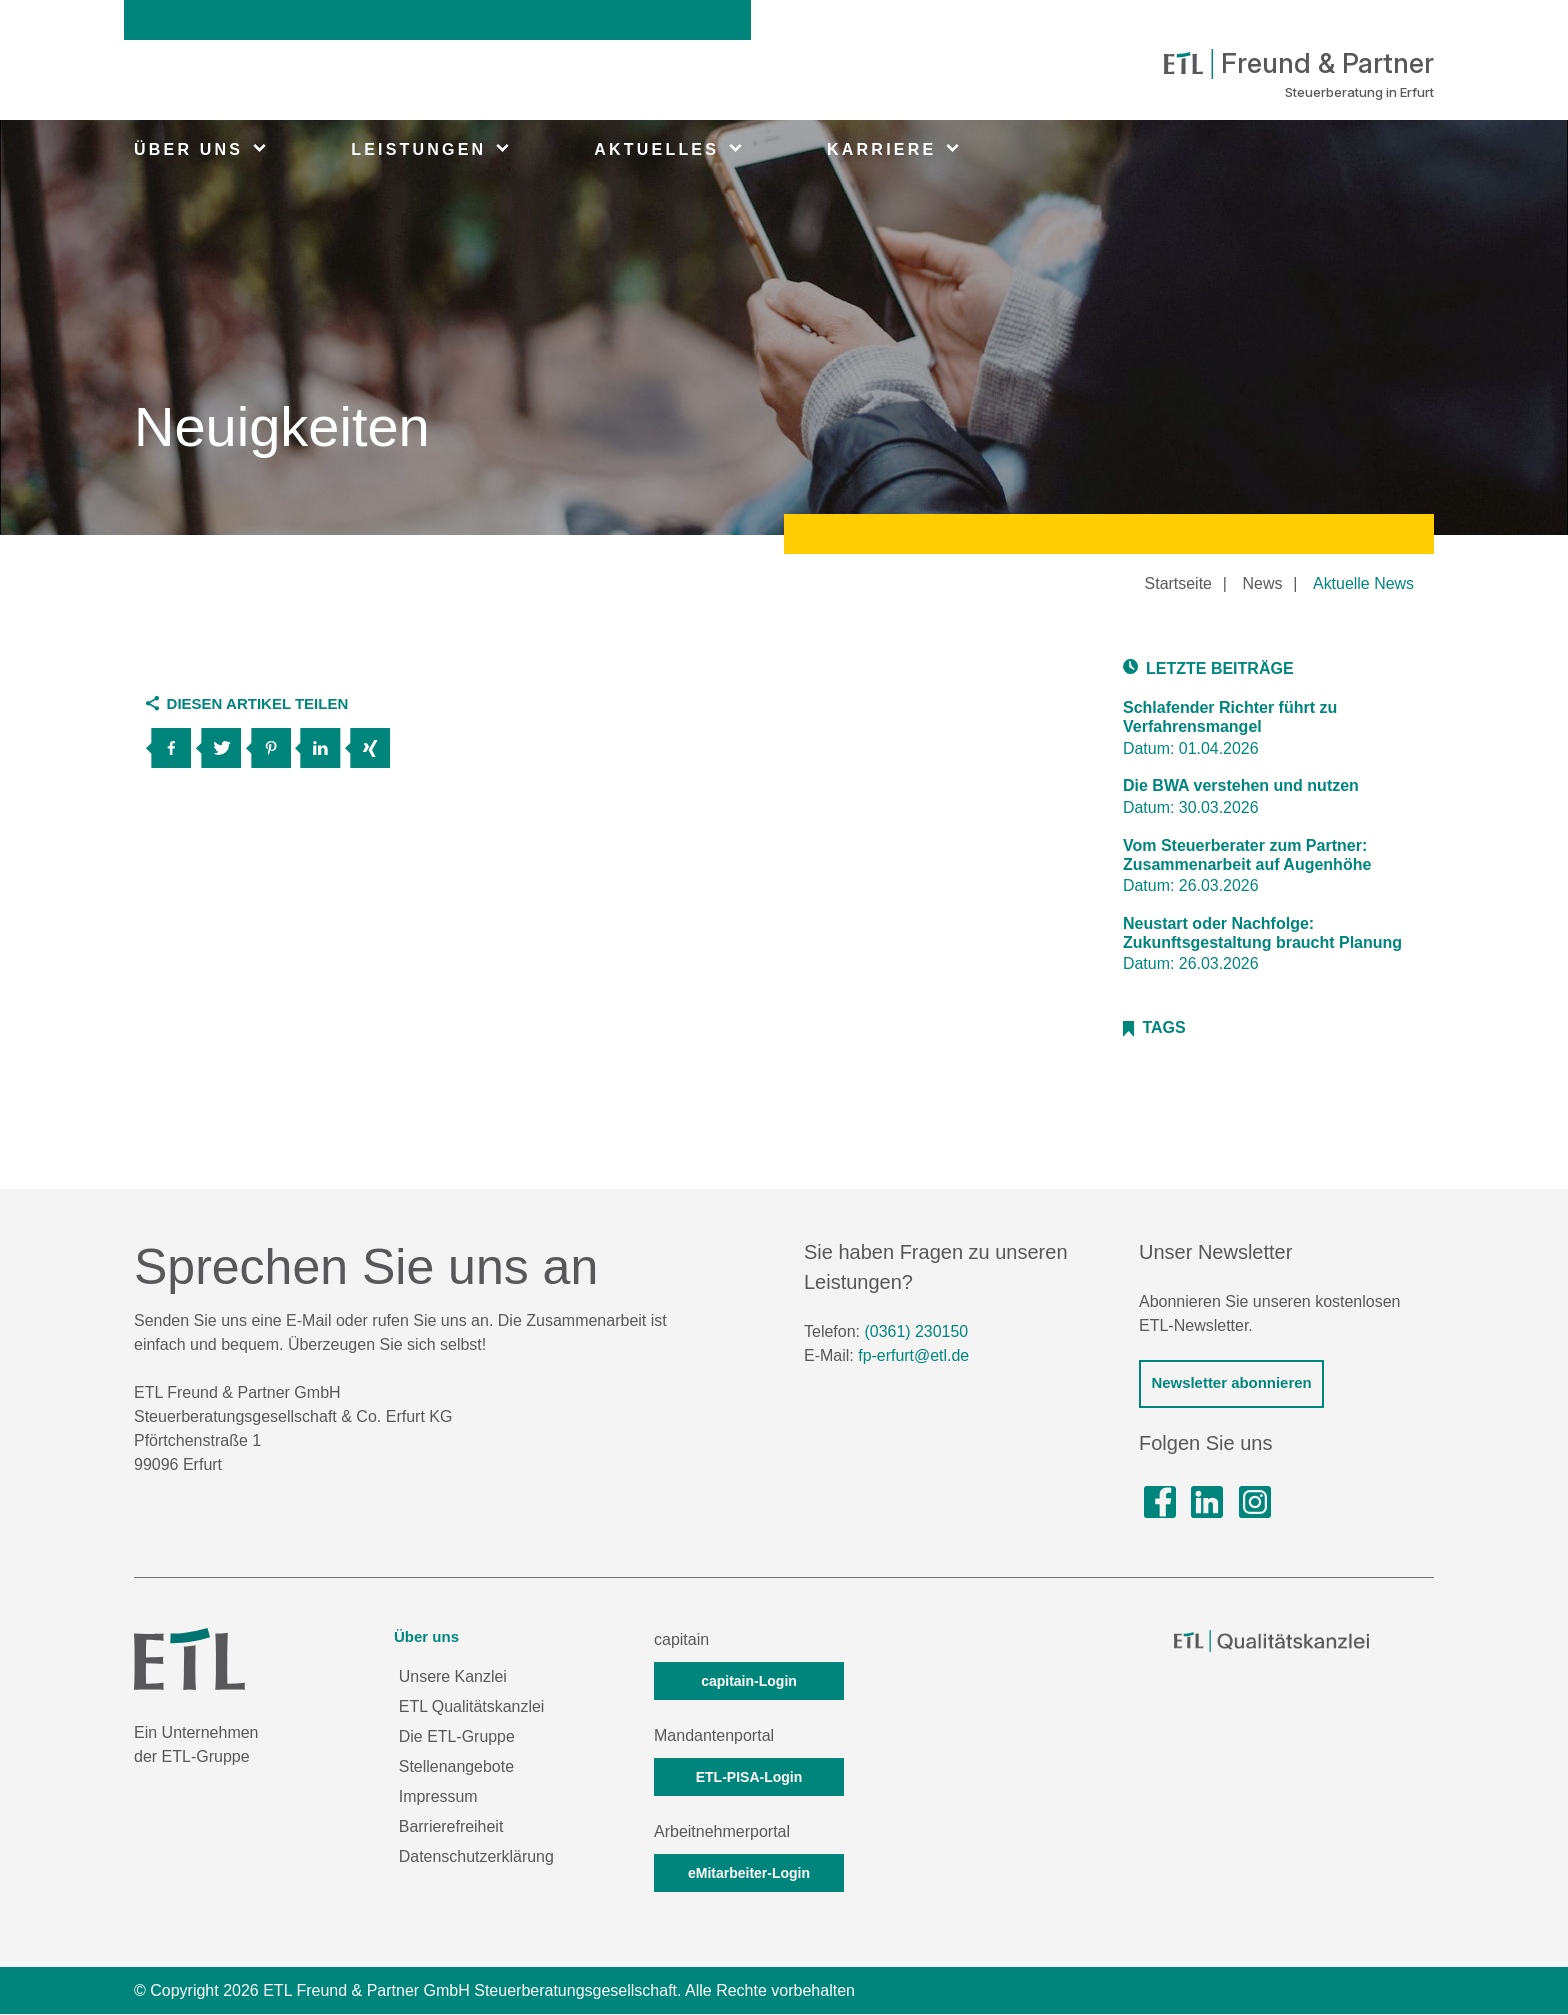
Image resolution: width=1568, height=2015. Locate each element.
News (1262, 583)
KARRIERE (881, 149)
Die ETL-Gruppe (457, 1737)
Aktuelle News (1363, 583)
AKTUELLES (656, 149)
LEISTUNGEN (418, 149)
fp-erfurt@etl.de (913, 1356)
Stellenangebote (457, 1767)
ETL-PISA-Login (749, 1778)
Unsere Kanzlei (453, 1677)
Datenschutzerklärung (477, 1857)
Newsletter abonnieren (1231, 1383)
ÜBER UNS (188, 149)
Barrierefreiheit (451, 1827)
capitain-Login (749, 1682)
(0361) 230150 (916, 1332)
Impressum (438, 1797)
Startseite (1178, 583)
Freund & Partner (1295, 64)
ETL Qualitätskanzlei (472, 1707)
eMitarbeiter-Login (749, 1874)
